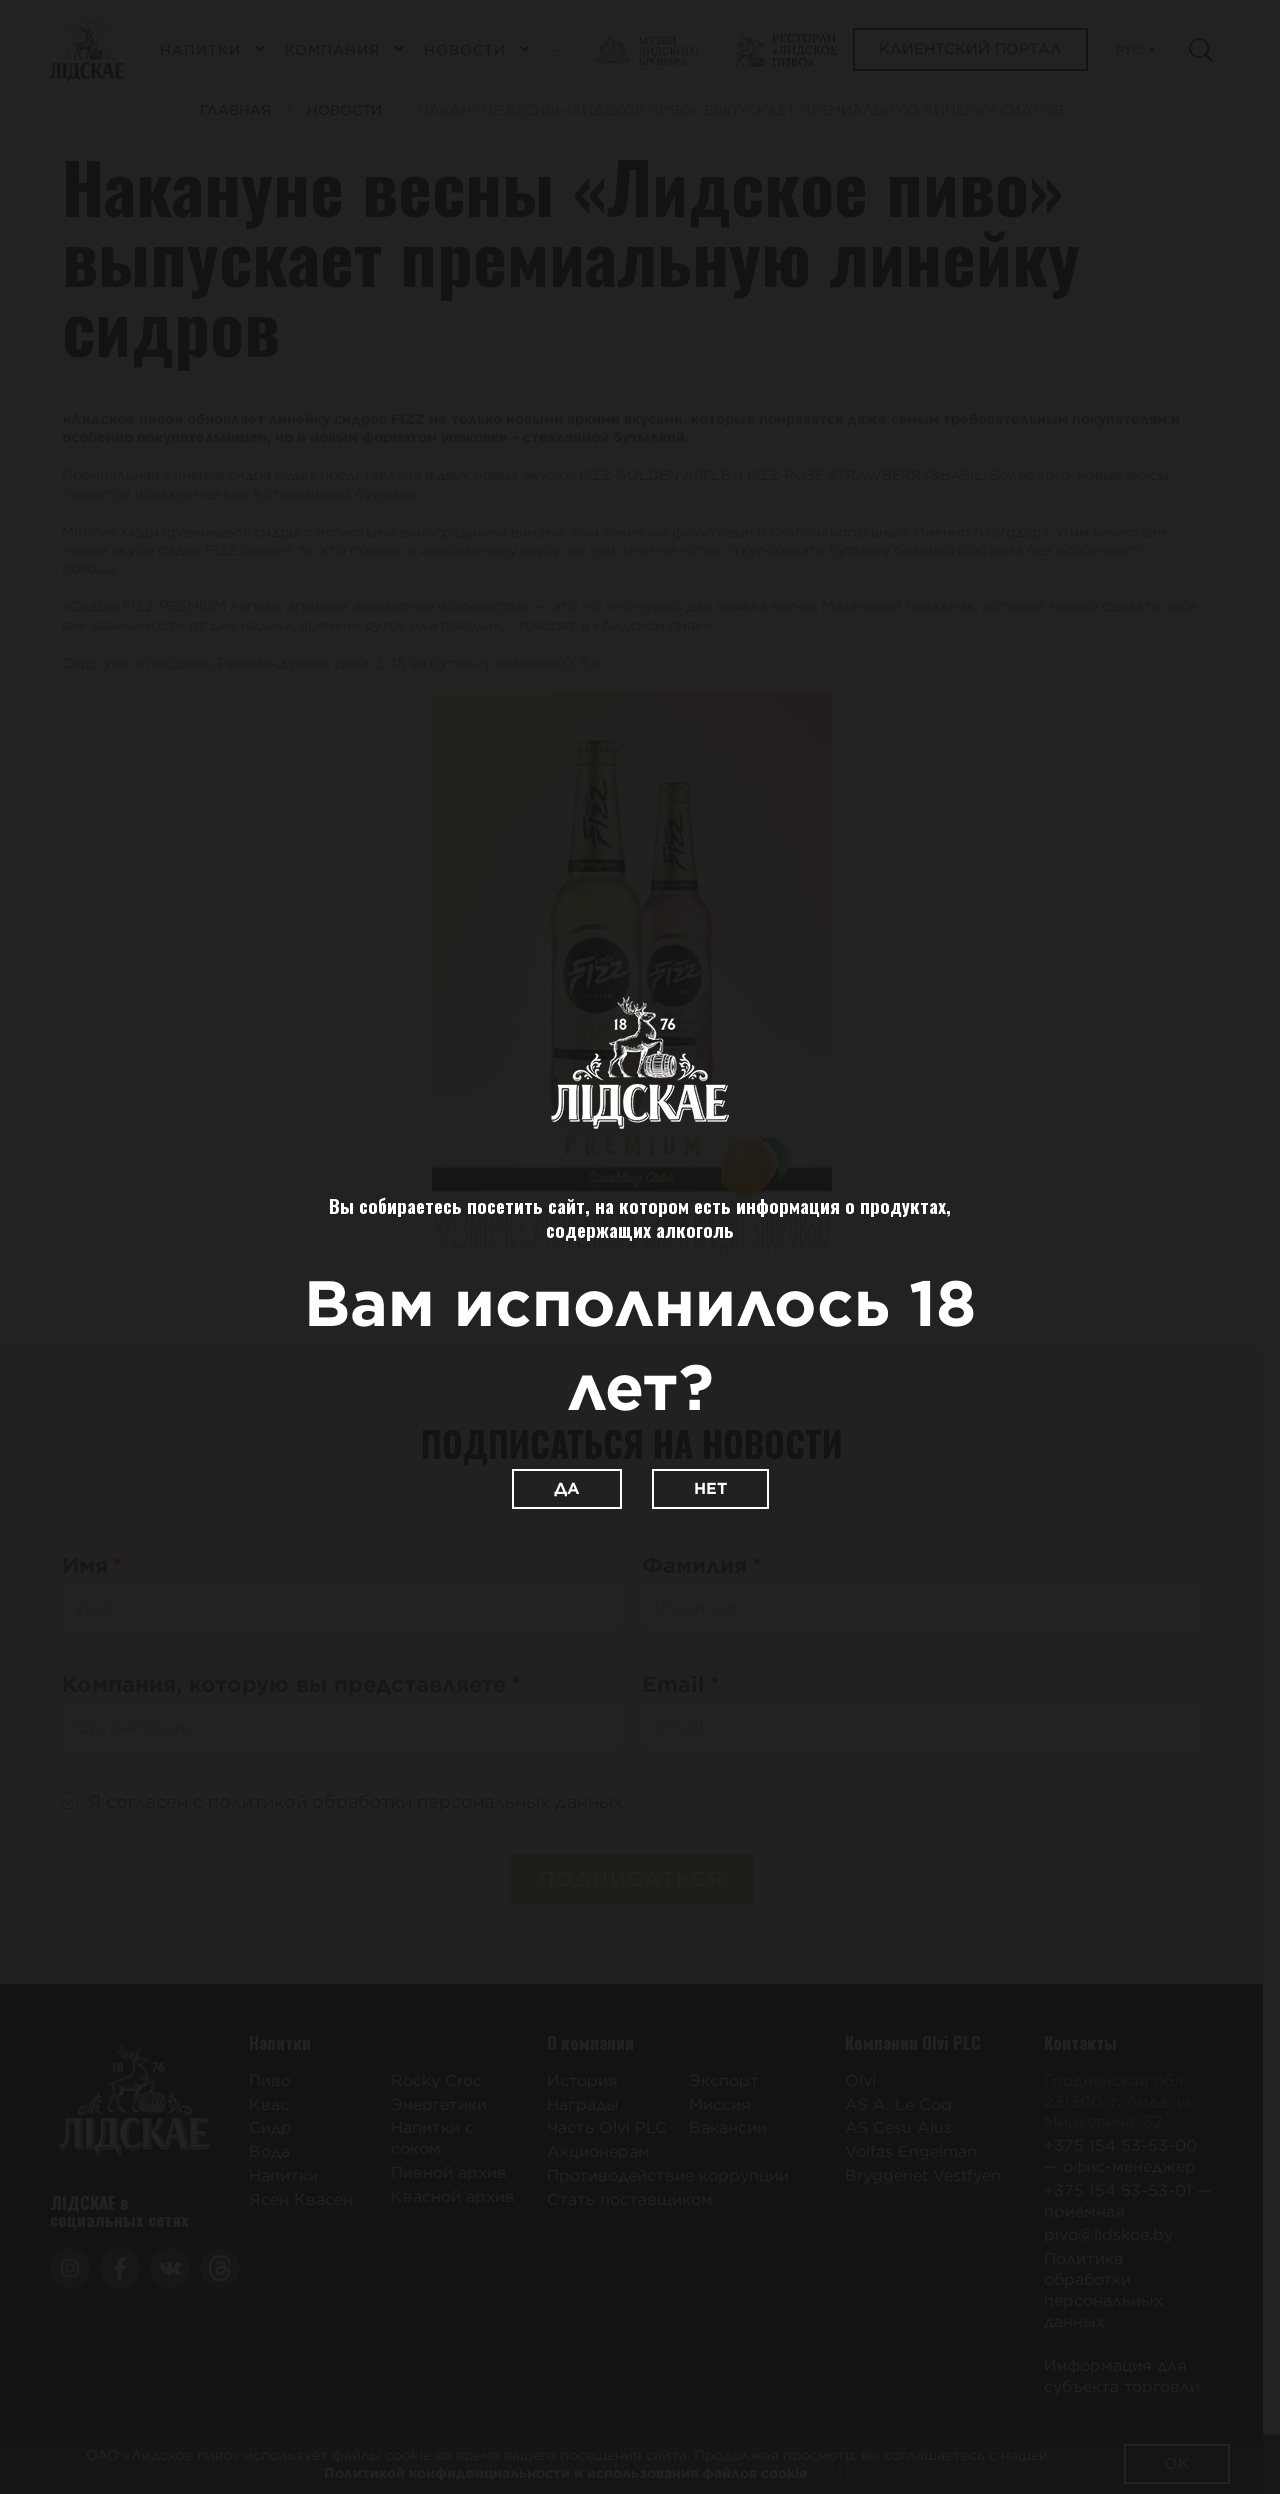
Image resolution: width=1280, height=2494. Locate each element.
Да (567, 1488)
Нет (710, 1488)
